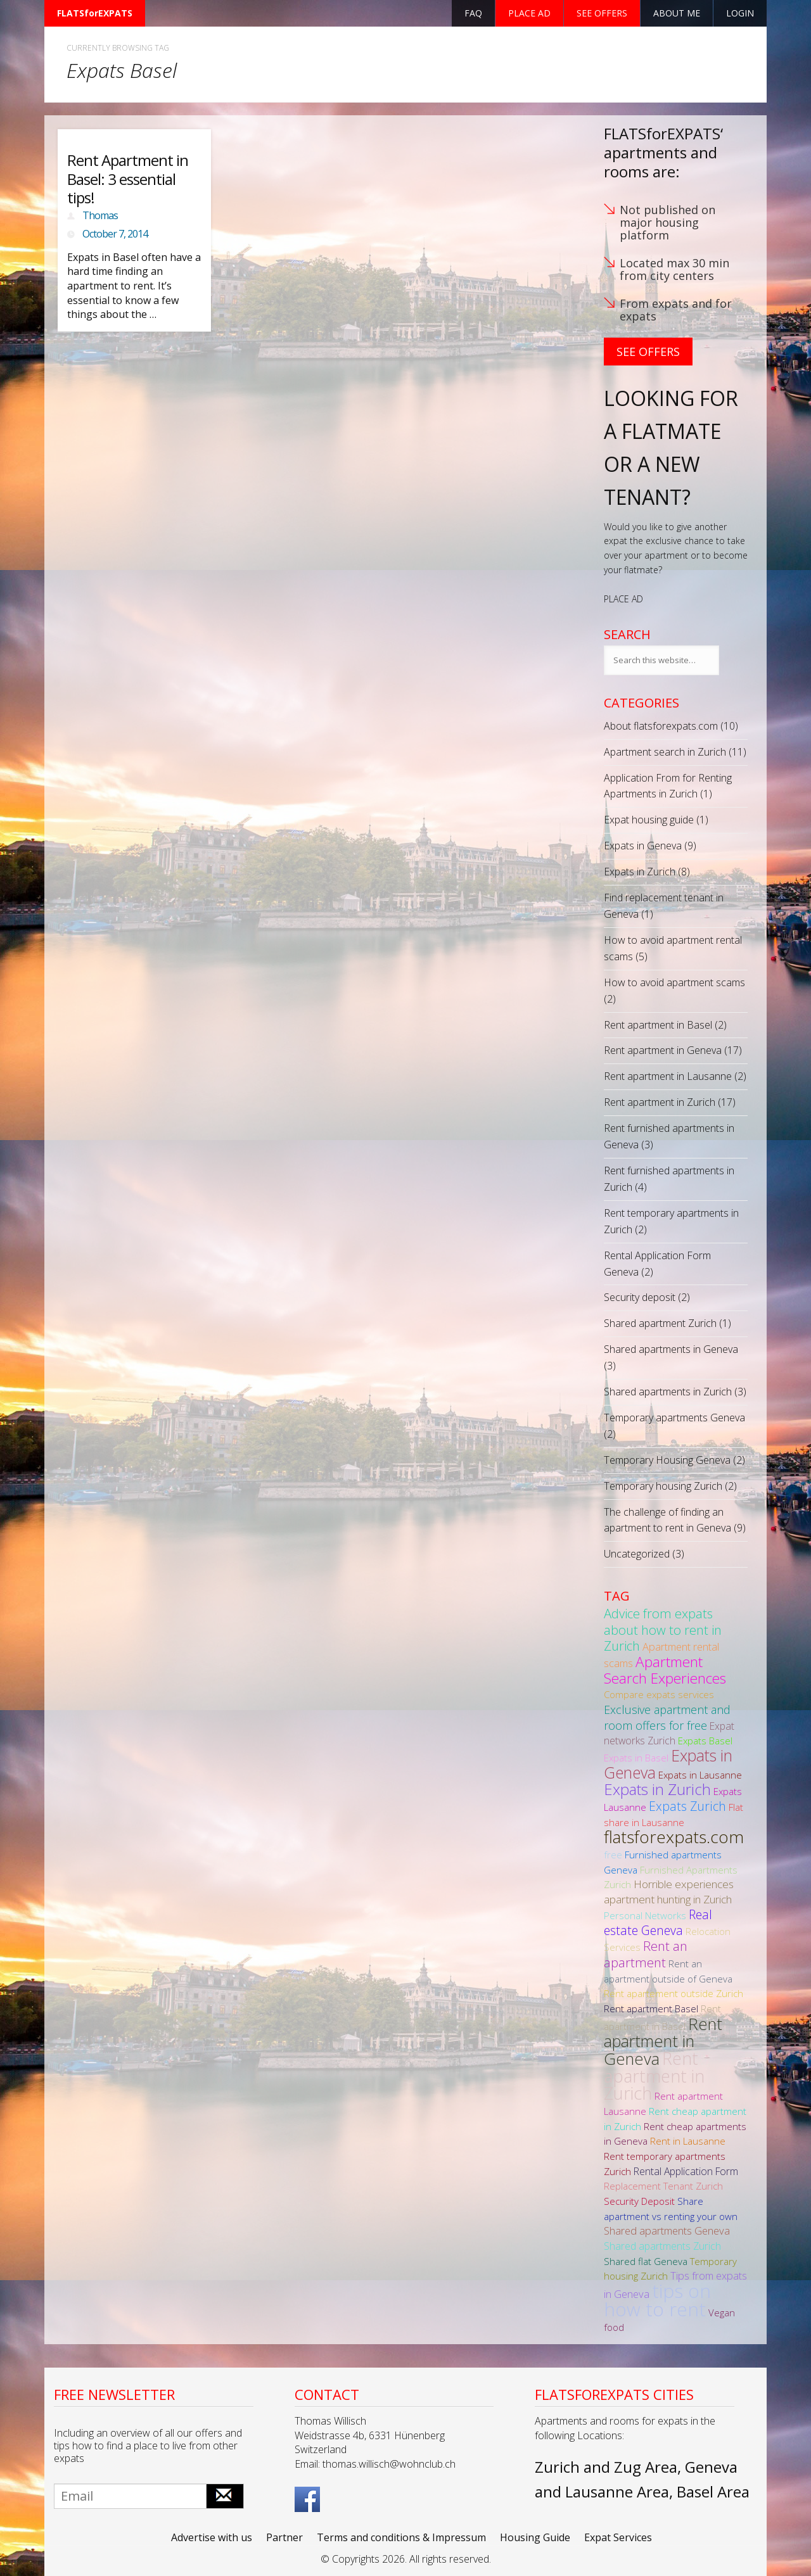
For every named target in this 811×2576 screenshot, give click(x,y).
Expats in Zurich (639, 872)
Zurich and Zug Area (606, 2466)
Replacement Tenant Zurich (663, 2185)
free (613, 1854)
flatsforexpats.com (674, 1836)
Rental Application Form (686, 2171)
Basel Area (713, 2491)
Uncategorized (637, 1554)
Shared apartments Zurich (662, 2246)
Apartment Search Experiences (665, 1670)
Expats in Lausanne (700, 1774)
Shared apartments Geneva (667, 2230)
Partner (284, 2537)
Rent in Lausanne (687, 2141)
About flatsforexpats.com (661, 726)
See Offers (648, 351)
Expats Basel (705, 1740)
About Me (676, 13)
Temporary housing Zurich (663, 1486)
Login (740, 13)
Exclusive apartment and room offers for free (667, 1717)
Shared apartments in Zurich (668, 1392)
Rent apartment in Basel (658, 1025)
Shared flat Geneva (645, 2261)
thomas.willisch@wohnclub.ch (389, 2464)
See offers (602, 13)
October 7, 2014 (115, 234)
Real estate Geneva (658, 1922)
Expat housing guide (649, 820)
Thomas (100, 215)
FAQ (473, 13)
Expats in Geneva (643, 846)
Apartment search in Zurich (665, 752)
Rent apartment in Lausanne (668, 1076)
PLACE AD (623, 599)
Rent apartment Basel (651, 2008)
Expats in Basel (636, 1757)
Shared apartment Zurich (660, 1323)
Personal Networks (645, 1915)
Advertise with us (211, 2537)
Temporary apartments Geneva (674, 1417)
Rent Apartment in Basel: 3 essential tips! (127, 178)
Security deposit (639, 1297)
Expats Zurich (687, 1806)
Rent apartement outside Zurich (673, 1993)
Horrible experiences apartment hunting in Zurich (669, 1892)
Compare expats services (659, 1694)
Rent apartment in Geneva (663, 1050)
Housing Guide (535, 2537)
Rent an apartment (645, 1954)
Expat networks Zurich (669, 1733)
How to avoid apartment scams (674, 982)
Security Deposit (639, 2201)
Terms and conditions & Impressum (401, 2537)
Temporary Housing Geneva (667, 1460)
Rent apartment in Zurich (659, 1102)
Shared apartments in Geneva (671, 1349)
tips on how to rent (657, 2300)
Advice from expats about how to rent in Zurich (663, 1629)
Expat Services (618, 2537)
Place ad (529, 13)
